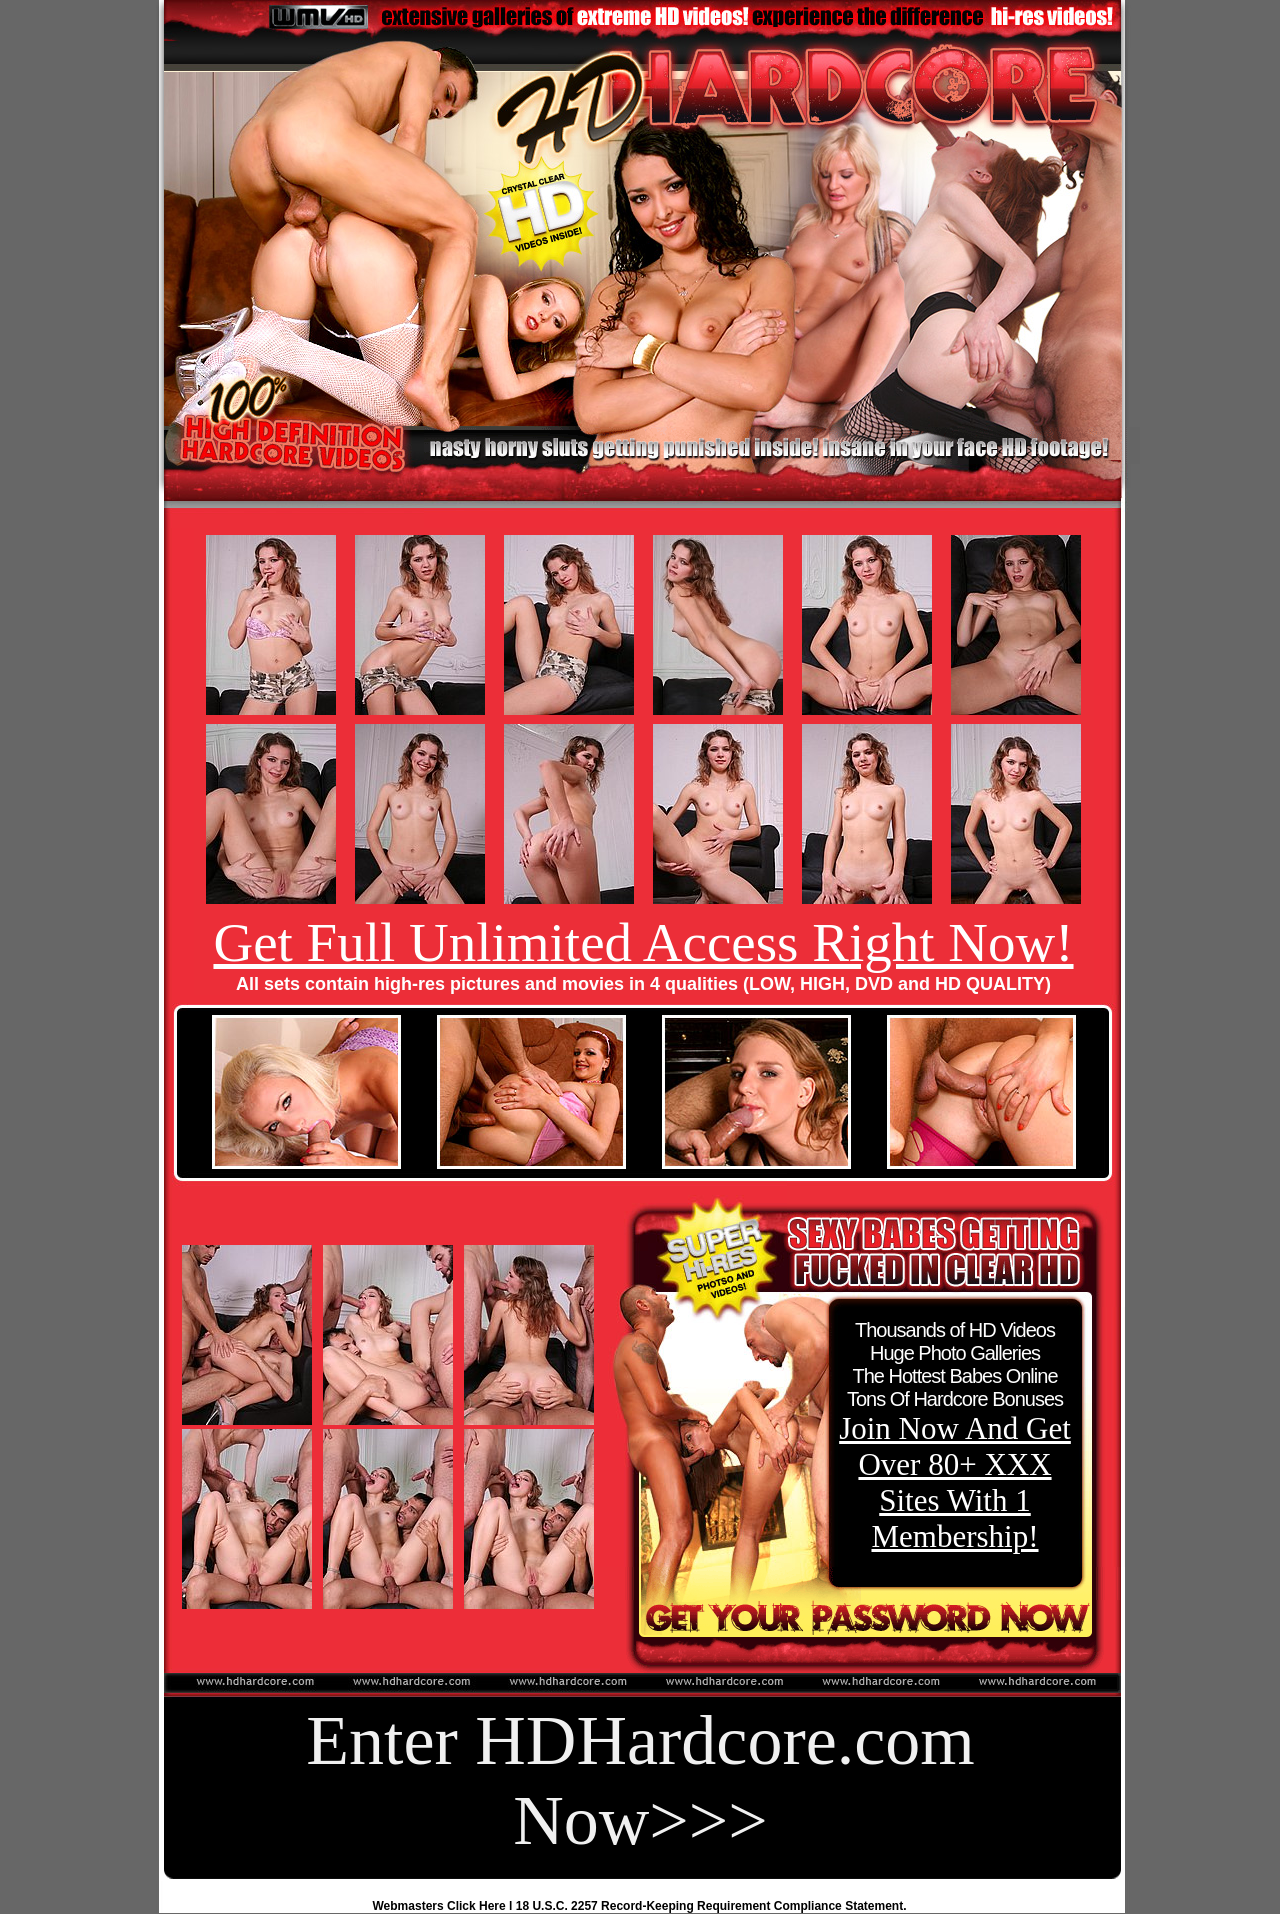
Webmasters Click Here (439, 1906)
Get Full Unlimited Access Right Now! (643, 942)
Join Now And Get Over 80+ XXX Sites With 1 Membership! (955, 1482)
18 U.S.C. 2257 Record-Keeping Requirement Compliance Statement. (711, 1906)
